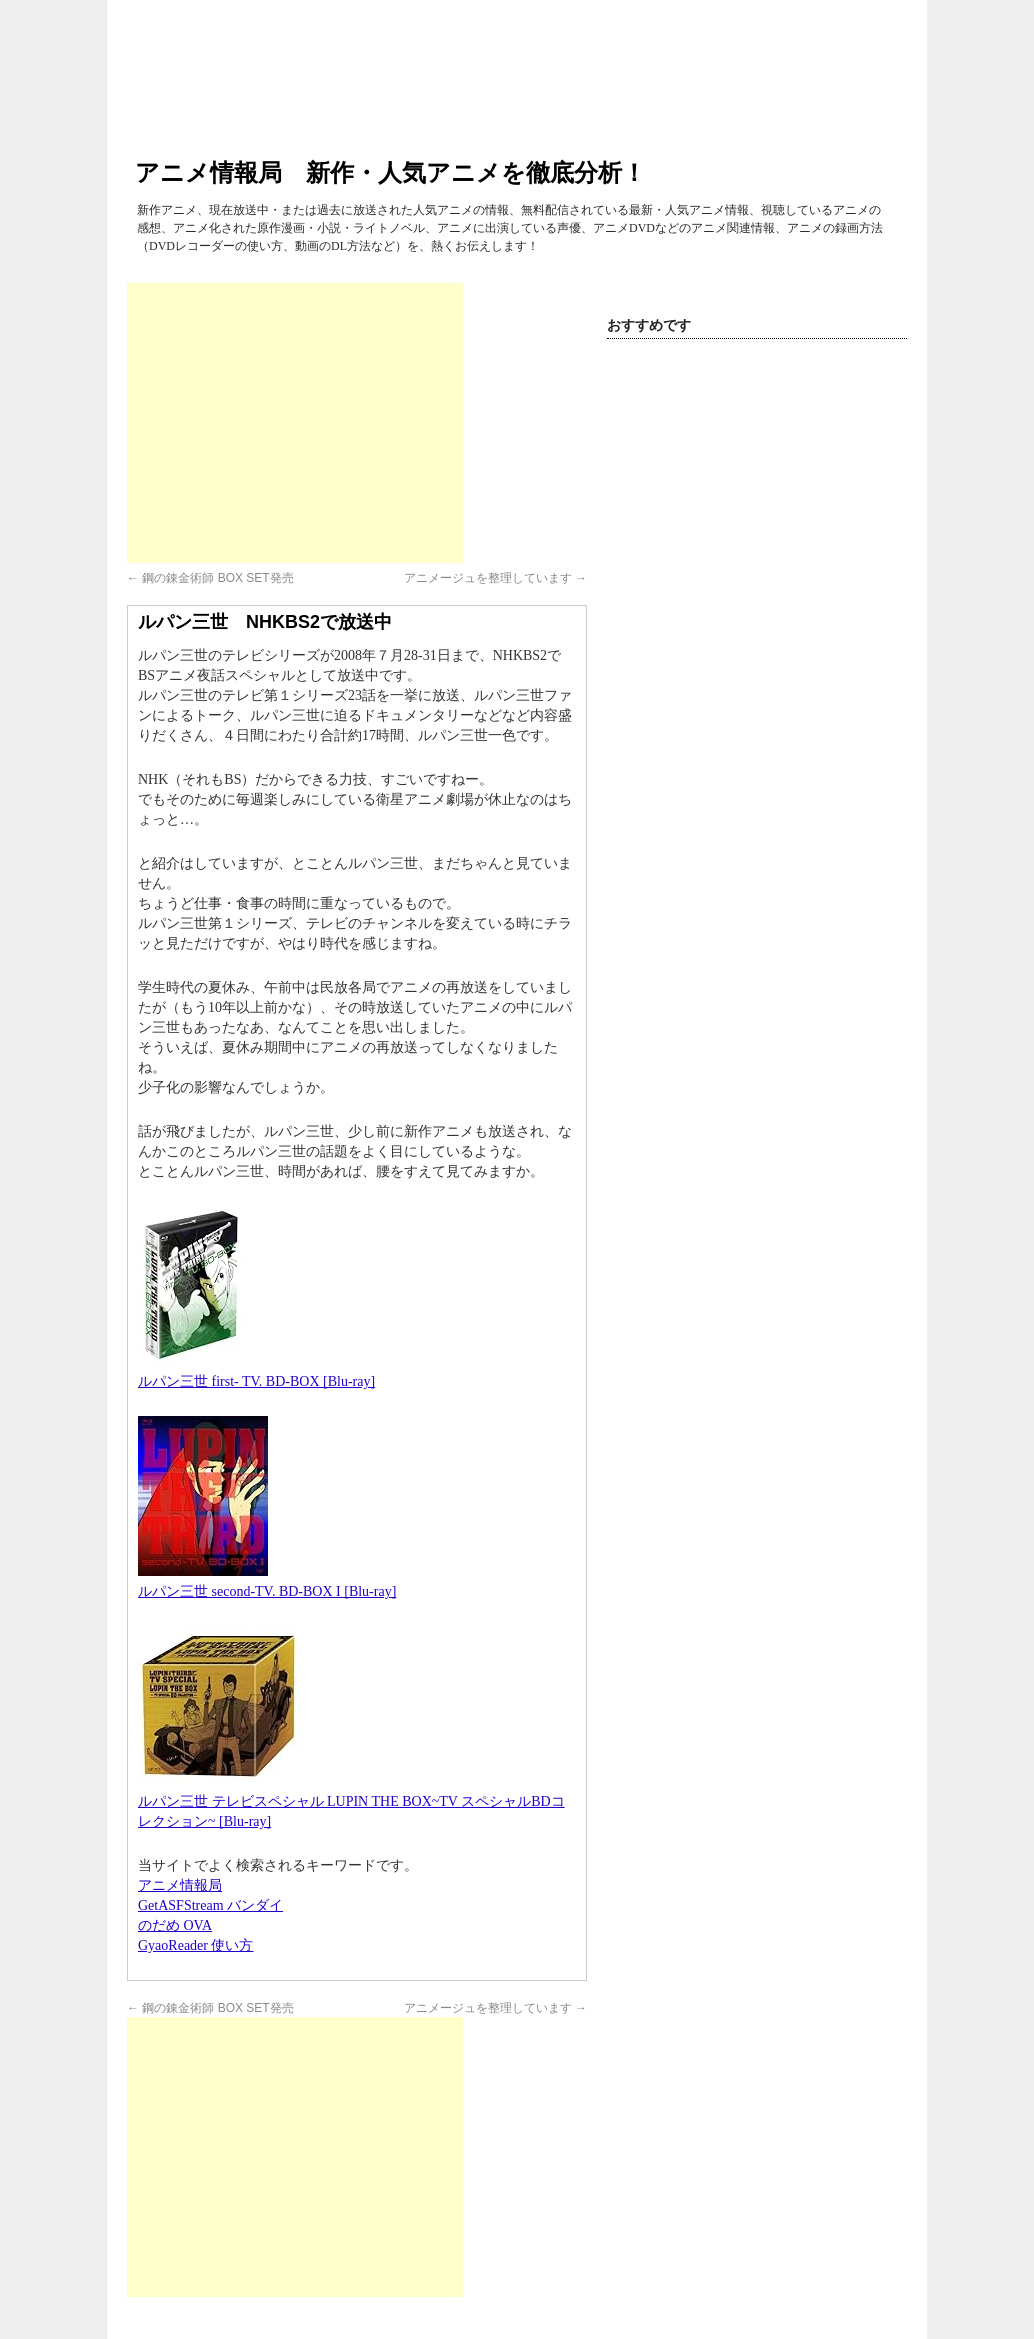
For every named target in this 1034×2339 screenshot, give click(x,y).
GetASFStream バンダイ (210, 1905)
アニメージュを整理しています (495, 578)
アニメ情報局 (180, 1885)
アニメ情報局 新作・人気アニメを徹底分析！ (390, 172)
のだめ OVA (175, 1925)
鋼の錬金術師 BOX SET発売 (210, 578)
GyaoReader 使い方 (195, 1945)
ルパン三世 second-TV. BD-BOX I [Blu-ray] (267, 1591)
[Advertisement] (295, 423)
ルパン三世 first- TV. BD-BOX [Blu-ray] (256, 1381)
